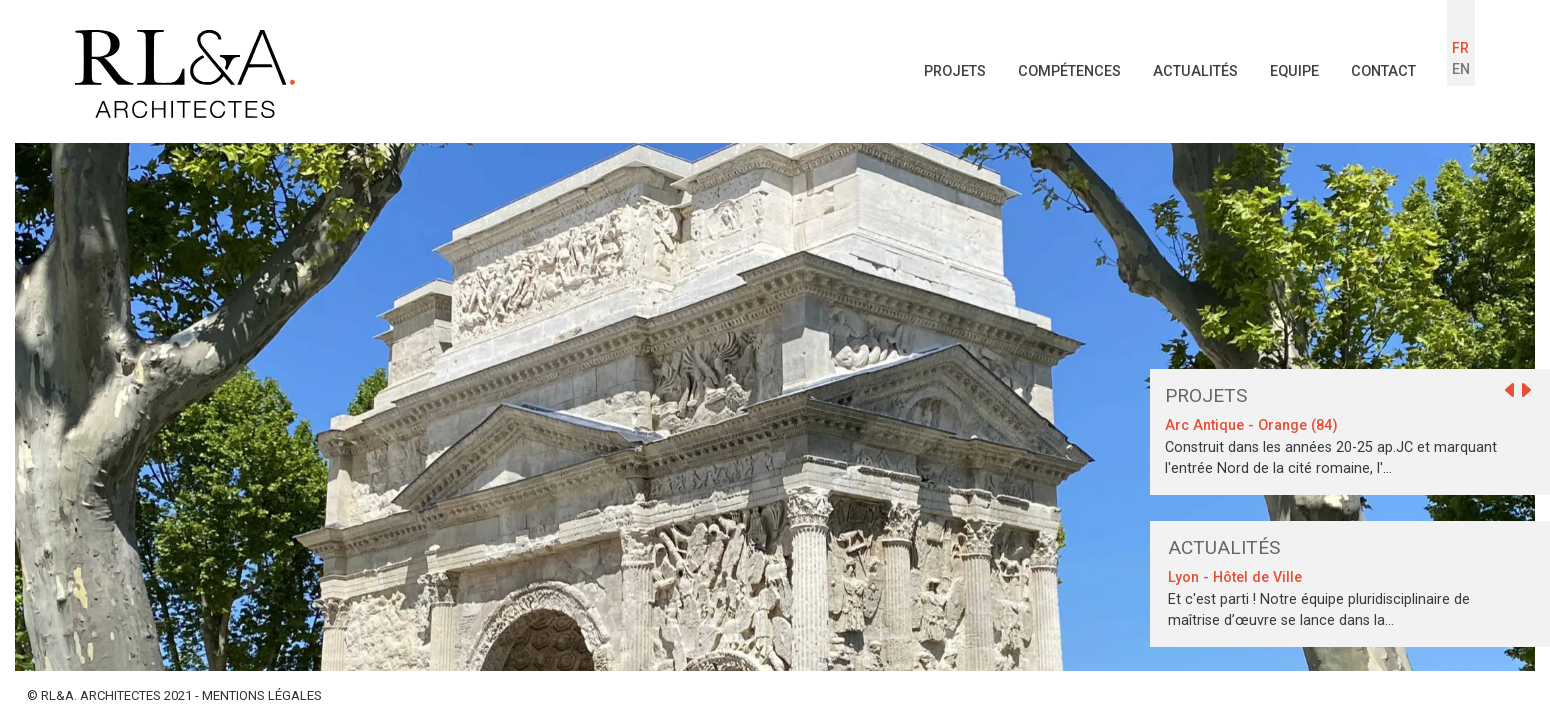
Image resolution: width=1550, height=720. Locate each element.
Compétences (1069, 71)
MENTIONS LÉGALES (262, 695)
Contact (1383, 71)
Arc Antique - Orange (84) (1251, 425)
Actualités (1195, 71)
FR (1460, 48)
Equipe (1294, 71)
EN (1461, 69)
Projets (955, 71)
